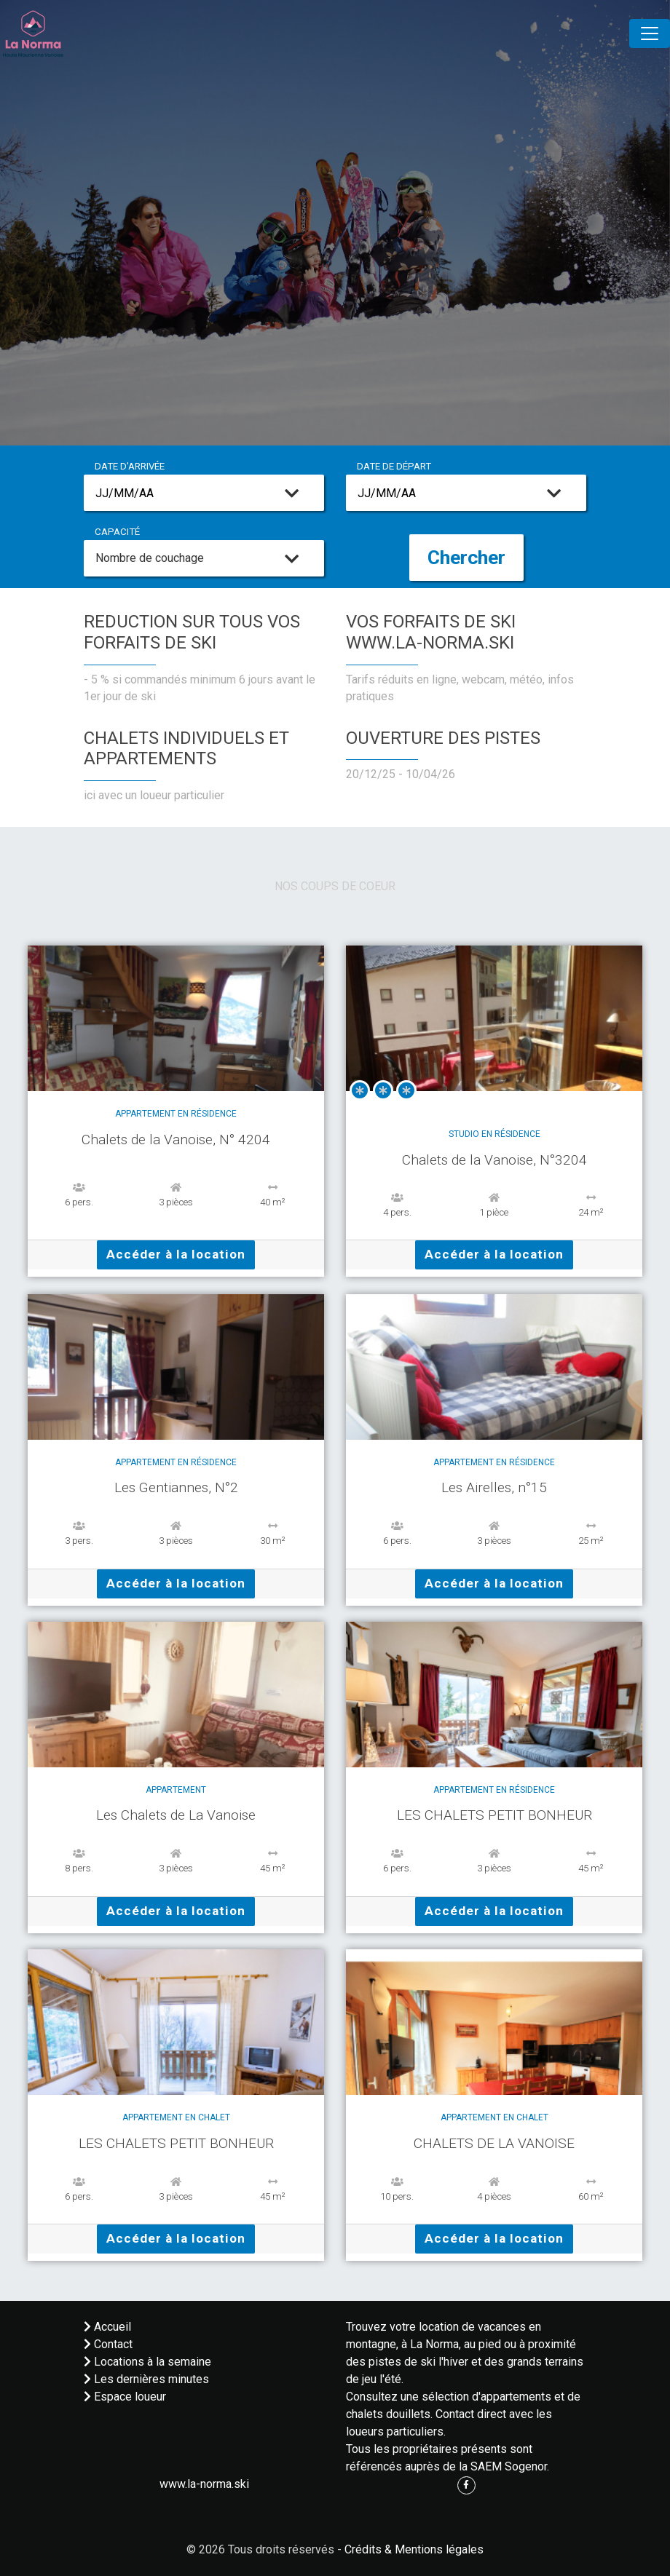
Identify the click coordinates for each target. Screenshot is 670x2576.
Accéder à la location (175, 1254)
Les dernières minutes (146, 2379)
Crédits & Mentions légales (414, 2549)
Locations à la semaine (147, 2362)
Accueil (107, 2327)
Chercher (466, 557)
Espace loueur (125, 2396)
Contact (108, 2344)
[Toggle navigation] (649, 33)
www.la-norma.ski (204, 2484)
